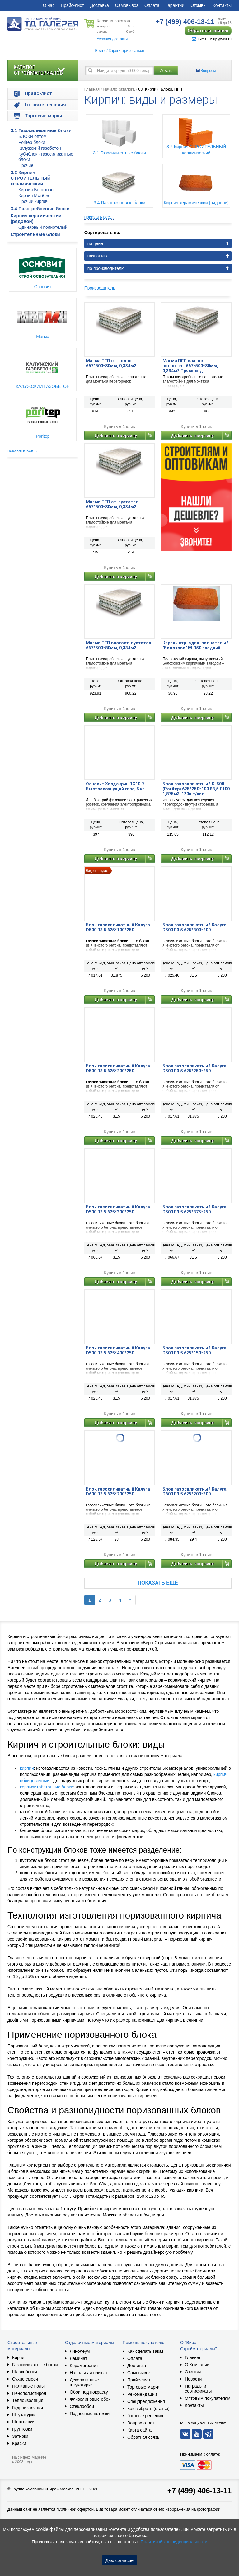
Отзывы (198, 5)
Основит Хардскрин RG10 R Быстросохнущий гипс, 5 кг (115, 786)
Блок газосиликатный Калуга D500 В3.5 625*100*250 (118, 927)
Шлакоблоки (24, 2371)
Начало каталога (119, 89)
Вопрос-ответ (140, 2422)
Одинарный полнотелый (42, 227)
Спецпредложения (146, 2401)
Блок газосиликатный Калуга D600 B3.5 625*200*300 (194, 1491)
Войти (100, 51)
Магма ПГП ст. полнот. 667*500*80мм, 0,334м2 (111, 363)
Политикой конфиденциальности (174, 2541)
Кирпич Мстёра (33, 195)
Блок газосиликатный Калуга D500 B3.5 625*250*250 (194, 1068)
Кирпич (19, 2357)
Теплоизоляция (27, 2400)
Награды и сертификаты (198, 2389)
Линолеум (80, 2351)
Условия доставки (112, 39)
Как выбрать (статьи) (148, 2408)
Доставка (99, 5)
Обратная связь (143, 2437)
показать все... (22, 450)
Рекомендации (142, 2394)
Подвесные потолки (90, 2413)
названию (97, 255)
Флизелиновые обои (90, 2399)
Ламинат (78, 2358)
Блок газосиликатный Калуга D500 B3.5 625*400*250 (118, 1350)
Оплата (151, 5)
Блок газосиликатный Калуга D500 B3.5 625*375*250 (194, 1209)
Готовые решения (145, 2415)
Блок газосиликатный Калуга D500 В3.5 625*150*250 (194, 1350)
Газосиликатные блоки (35, 2364)
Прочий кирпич (33, 201)
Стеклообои (82, 2406)
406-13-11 (185, 22)
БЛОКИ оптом (32, 136)
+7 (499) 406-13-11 (199, 2490)
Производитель (99, 287)
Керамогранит (84, 2365)
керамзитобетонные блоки (46, 1786)
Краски (19, 2443)
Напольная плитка (88, 2372)
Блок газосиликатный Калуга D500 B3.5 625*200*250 (118, 1068)
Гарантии (175, 5)
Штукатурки (23, 2414)
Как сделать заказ (145, 2351)
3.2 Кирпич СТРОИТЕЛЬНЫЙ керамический (31, 178)
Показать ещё (158, 1582)
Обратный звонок (208, 30)
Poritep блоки (31, 142)
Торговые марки (143, 2387)
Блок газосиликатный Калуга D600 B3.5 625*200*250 (118, 1491)
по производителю (106, 268)
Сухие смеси (25, 2378)
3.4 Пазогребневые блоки (40, 208)
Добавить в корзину (115, 435)
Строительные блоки (35, 234)
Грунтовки (22, 2429)
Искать (165, 70)
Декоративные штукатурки (84, 2382)
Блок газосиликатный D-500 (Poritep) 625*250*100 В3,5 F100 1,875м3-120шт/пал (196, 788)
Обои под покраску (89, 2392)
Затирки (20, 2436)
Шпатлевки (23, 2421)
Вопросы (208, 70)
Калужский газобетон (39, 148)
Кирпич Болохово (36, 189)
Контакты (222, 5)
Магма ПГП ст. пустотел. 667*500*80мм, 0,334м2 (113, 504)
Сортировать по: (102, 232)
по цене (95, 243)
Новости (193, 2378)
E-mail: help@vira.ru (212, 39)
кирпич (27, 1768)
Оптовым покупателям (207, 2398)
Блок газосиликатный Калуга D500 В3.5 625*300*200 (194, 927)
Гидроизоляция (27, 2407)
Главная (92, 89)
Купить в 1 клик (119, 426)
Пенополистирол (29, 2393)
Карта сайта (139, 2430)
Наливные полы (28, 2386)
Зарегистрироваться (126, 51)
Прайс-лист (72, 5)
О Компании (197, 2364)
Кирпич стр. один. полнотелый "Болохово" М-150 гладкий (195, 645)
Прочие (25, 165)
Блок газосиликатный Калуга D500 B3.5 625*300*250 (118, 1209)
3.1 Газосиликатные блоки (41, 130)
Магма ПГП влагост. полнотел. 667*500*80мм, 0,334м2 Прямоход (190, 365)
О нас (48, 5)
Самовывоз (126, 5)
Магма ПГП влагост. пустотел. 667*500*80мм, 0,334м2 (119, 645)
